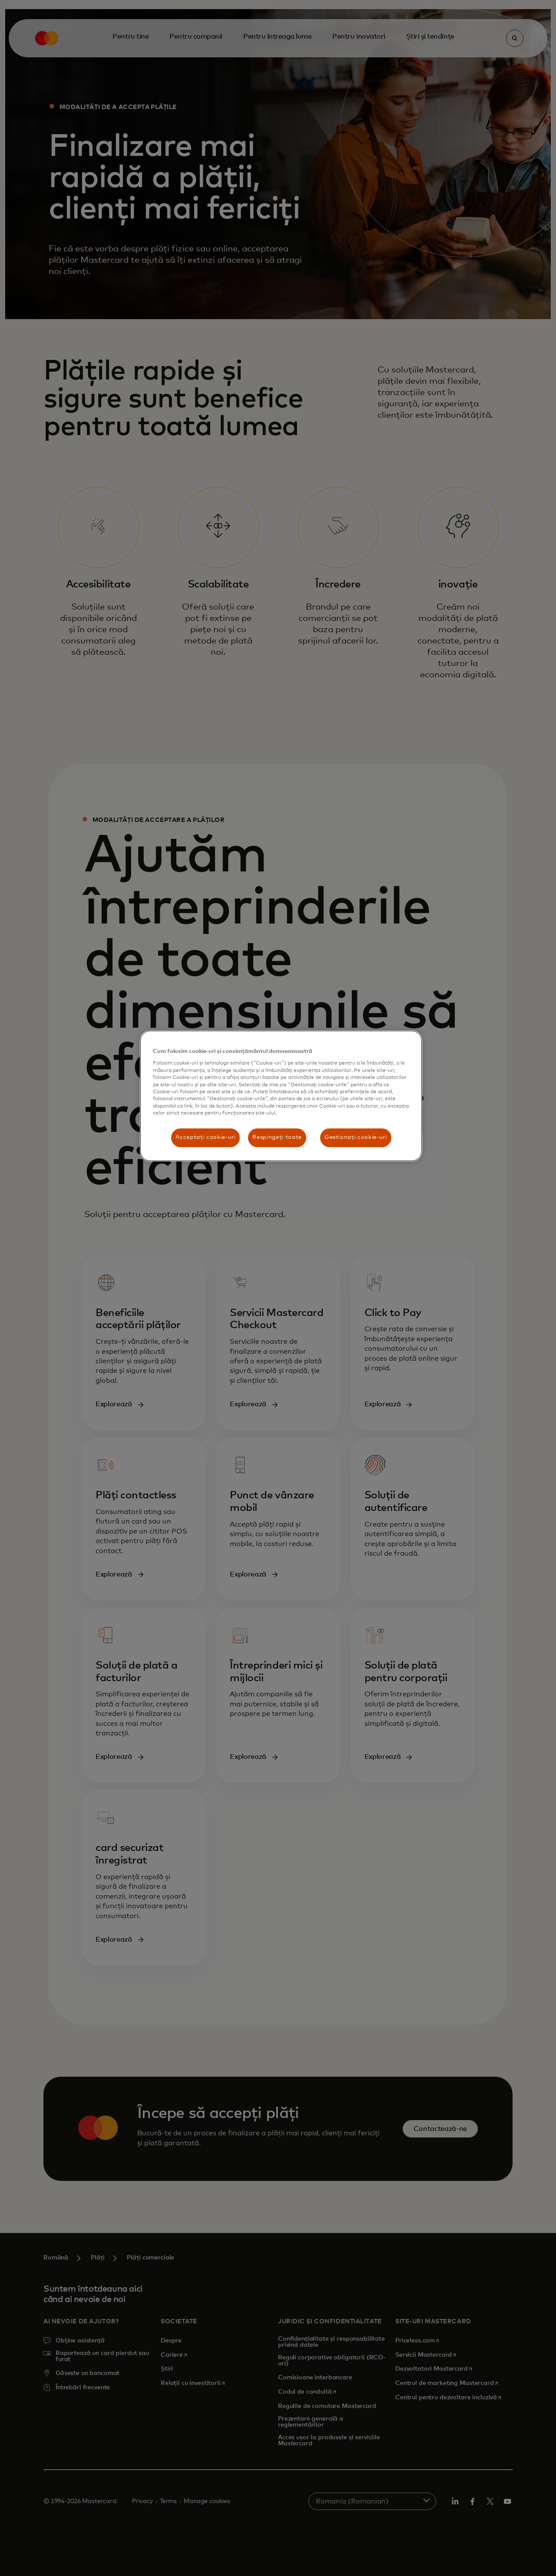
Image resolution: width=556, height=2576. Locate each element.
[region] (281, 1095)
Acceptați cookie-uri (205, 1137)
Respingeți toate (276, 1137)
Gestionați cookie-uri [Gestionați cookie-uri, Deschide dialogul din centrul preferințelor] (355, 1137)
